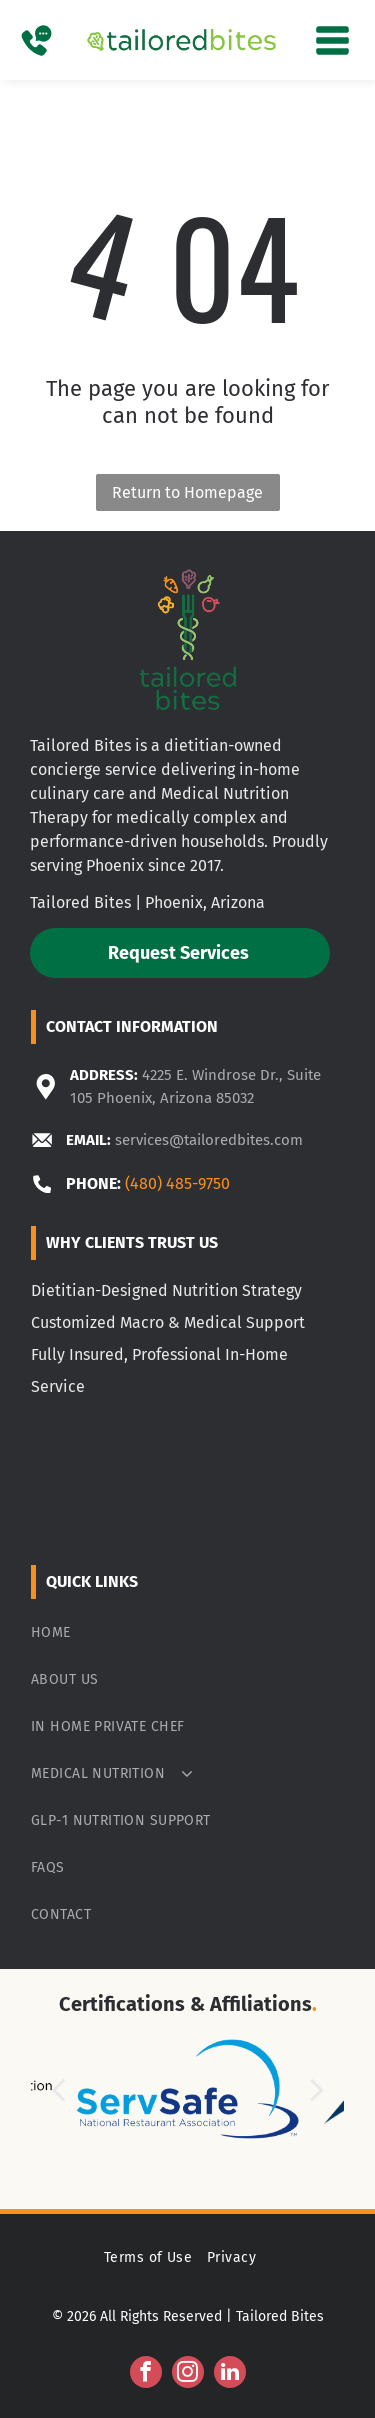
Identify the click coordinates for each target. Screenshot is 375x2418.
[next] (317, 2089)
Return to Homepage (187, 492)
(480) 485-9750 (177, 1183)
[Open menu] (332, 40)
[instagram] (188, 2374)
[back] (58, 2089)
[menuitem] (187, 1632)
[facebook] (146, 2374)
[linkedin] (230, 2374)
